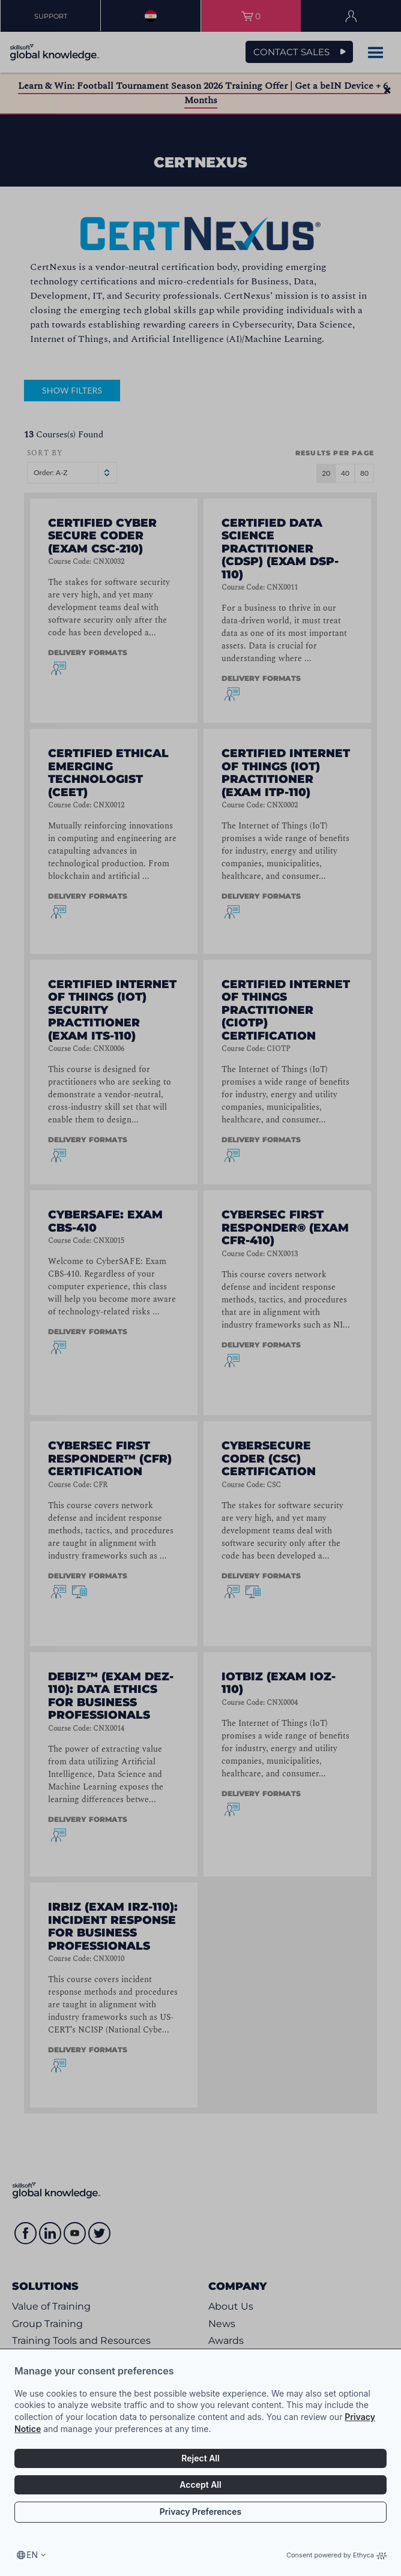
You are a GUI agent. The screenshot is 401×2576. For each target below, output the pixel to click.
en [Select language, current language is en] (32, 2555)
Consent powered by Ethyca (336, 2555)
